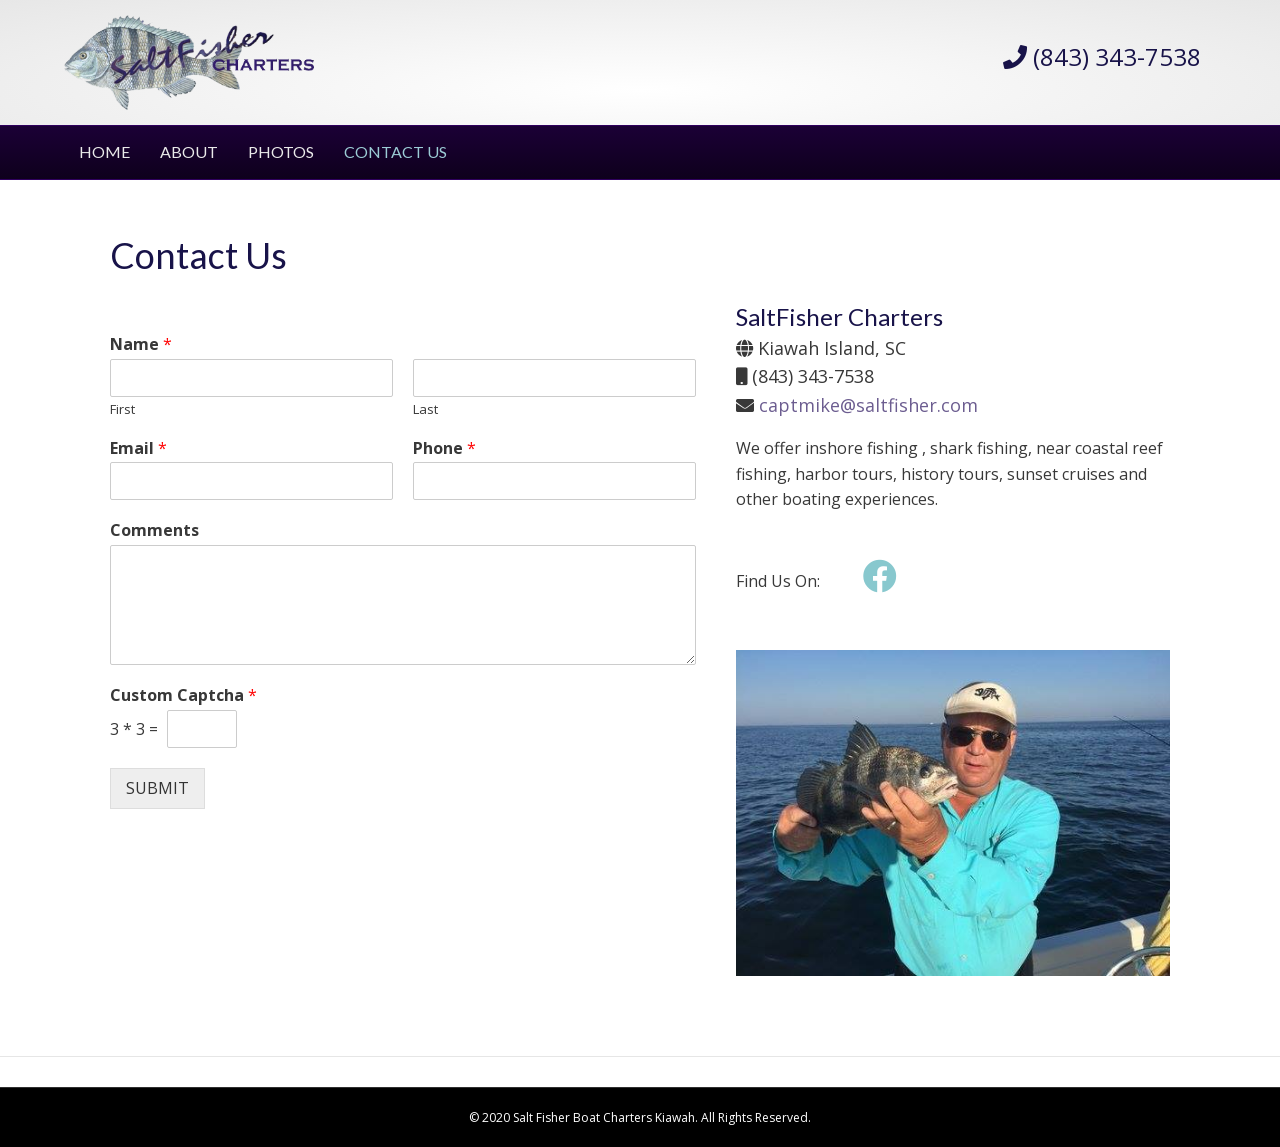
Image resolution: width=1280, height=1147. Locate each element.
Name (141, 344)
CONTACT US (395, 151)
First (122, 409)
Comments (154, 530)
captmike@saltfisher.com (868, 405)
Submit (157, 788)
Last (425, 409)
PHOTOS (281, 151)
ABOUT (189, 151)
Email (138, 448)
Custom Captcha (183, 695)
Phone (444, 448)
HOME (104, 151)
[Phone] (554, 481)
